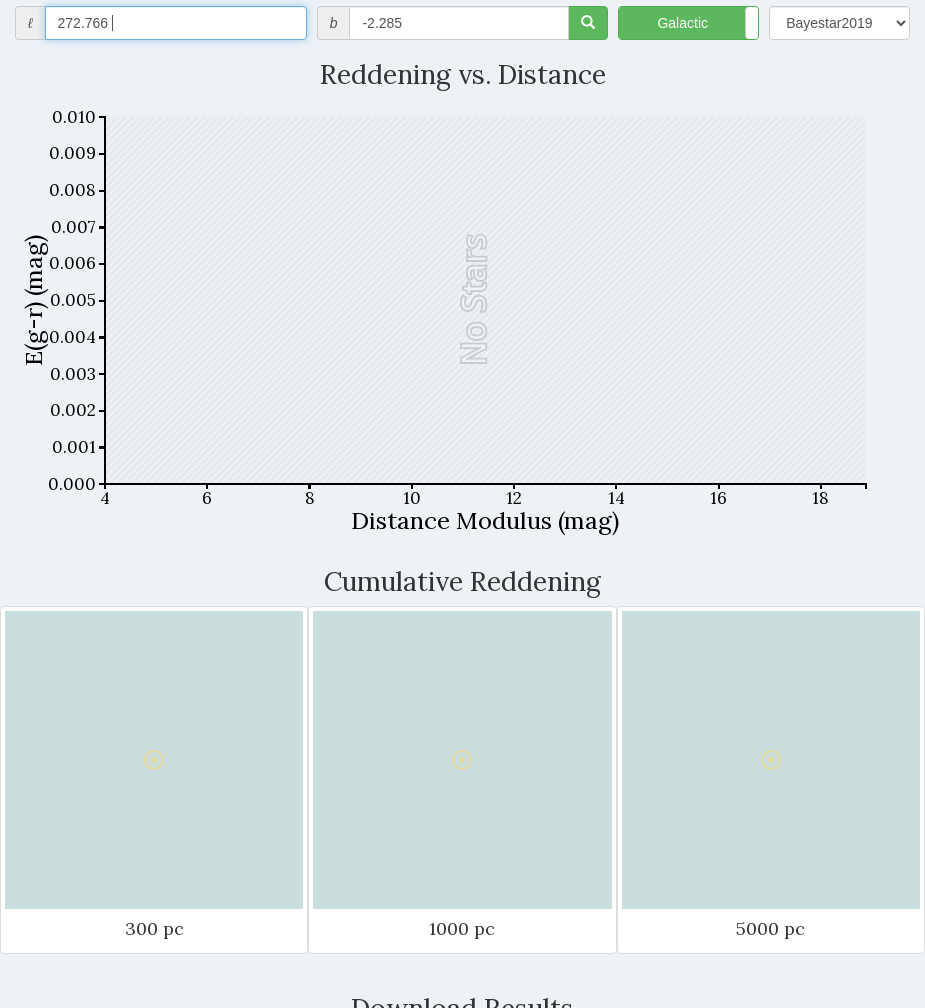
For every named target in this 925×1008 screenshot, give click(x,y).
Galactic (682, 23)
